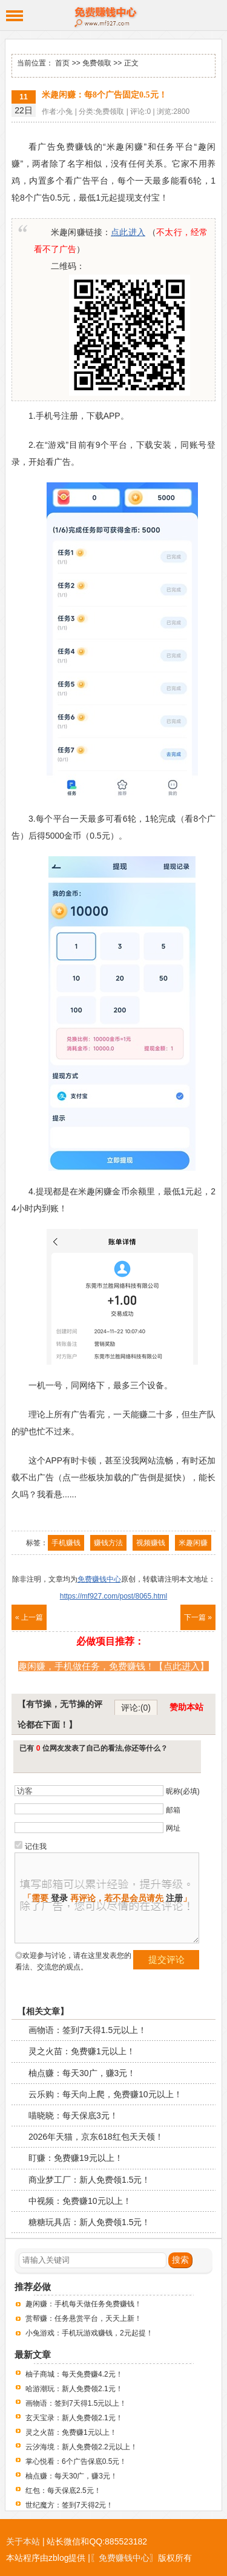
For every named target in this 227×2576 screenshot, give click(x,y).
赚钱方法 (108, 1543)
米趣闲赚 (193, 1543)
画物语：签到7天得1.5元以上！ (87, 2030)
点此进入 (128, 232)
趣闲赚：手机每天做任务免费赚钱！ (83, 2304)
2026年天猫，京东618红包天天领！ (95, 2137)
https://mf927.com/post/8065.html (113, 1596)
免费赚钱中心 (113, 15)
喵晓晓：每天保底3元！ (73, 2115)
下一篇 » (198, 1617)
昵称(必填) (183, 1791)
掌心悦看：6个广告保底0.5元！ (76, 2461)
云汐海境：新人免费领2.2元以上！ (81, 2447)
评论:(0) (136, 1707)
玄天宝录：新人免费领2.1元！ (74, 2418)
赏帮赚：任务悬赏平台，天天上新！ (83, 2318)
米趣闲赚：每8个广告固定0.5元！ (104, 94)
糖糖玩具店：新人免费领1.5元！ (89, 2222)
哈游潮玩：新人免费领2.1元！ (74, 2389)
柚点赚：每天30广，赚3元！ (82, 2073)
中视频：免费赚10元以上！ (79, 2201)
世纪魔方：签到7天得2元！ (69, 2505)
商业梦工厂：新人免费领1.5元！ (89, 2180)
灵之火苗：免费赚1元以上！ (81, 2051)
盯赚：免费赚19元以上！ (75, 2158)
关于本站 (23, 2541)
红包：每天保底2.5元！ (63, 2490)
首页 (62, 63)
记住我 (36, 1846)
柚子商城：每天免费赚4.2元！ (74, 2374)
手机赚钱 (66, 1543)
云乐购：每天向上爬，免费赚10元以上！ (105, 2094)
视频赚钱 (150, 1543)
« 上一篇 (29, 1617)
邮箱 (173, 1810)
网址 (173, 1828)
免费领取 (96, 63)
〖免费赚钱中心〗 (124, 2558)
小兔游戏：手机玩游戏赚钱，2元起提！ (89, 2333)
